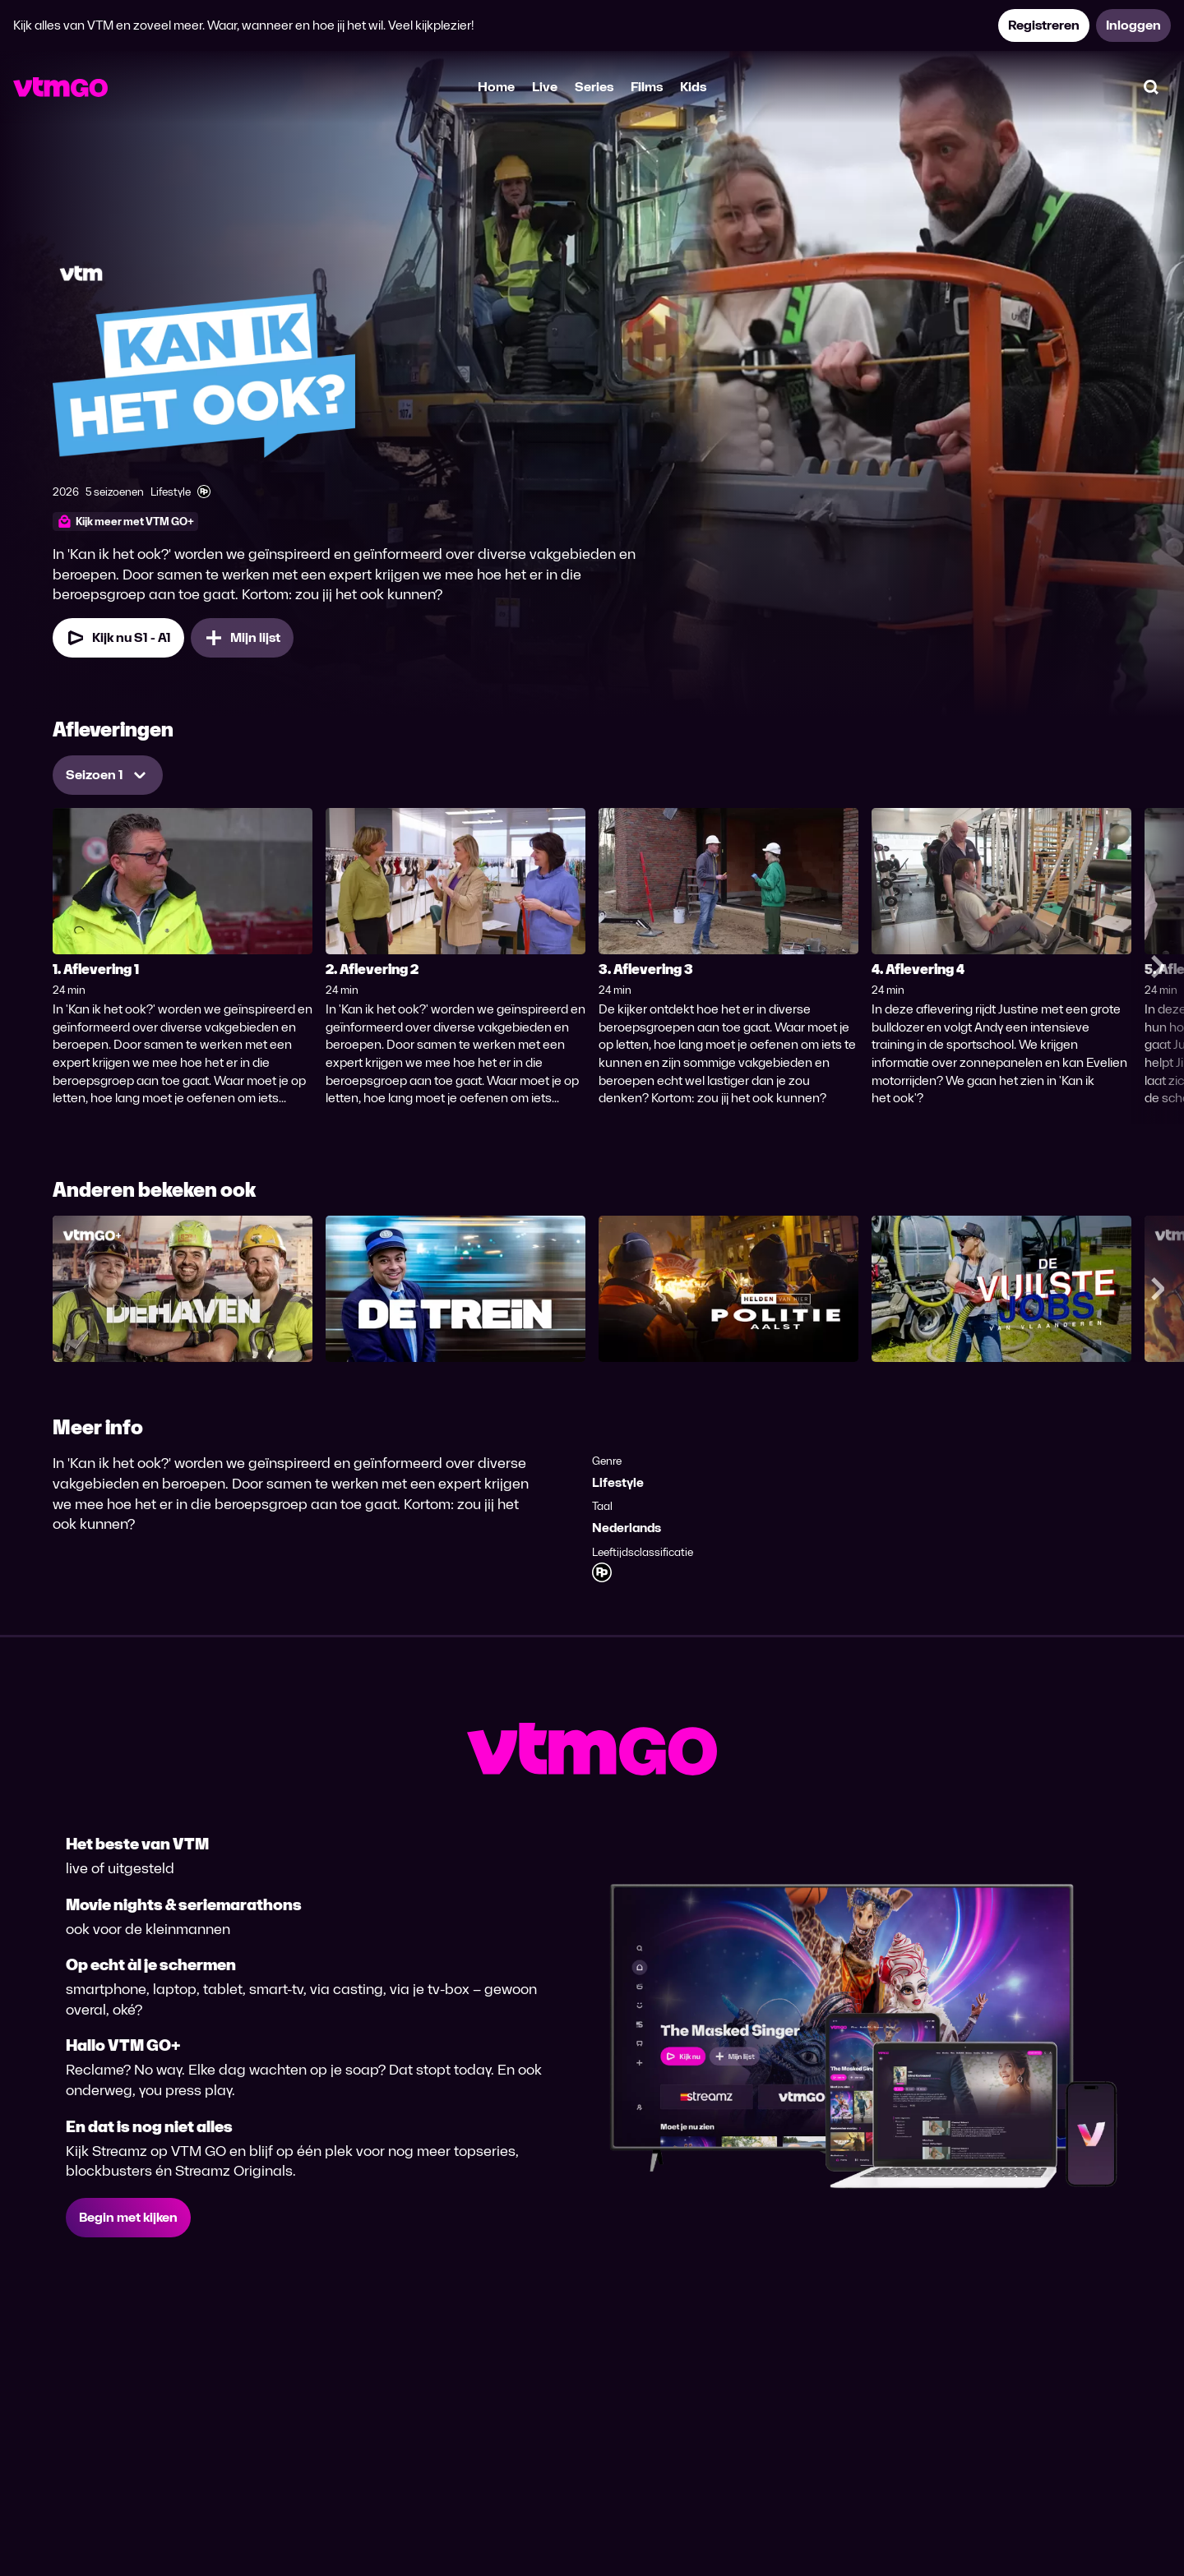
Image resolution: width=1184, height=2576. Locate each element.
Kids (693, 87)
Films (647, 87)
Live (544, 87)
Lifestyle (618, 1482)
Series (594, 87)
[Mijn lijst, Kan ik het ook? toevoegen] (242, 638)
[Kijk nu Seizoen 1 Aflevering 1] (118, 638)
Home (496, 87)
